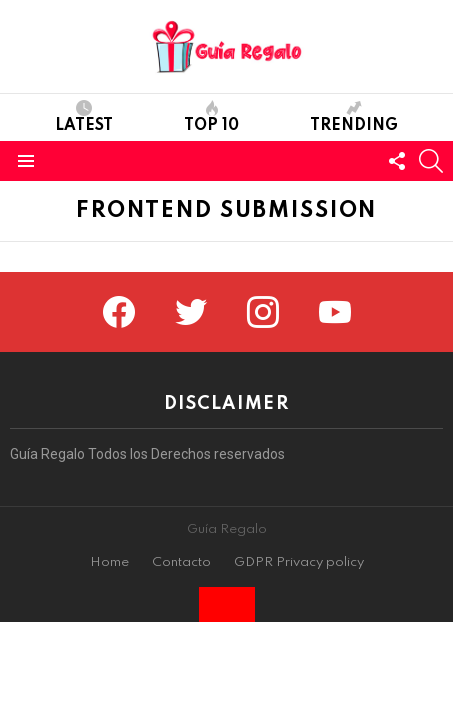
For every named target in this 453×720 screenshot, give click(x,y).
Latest (84, 117)
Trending (354, 117)
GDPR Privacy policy (299, 562)
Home (109, 562)
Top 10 (211, 117)
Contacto (181, 562)
